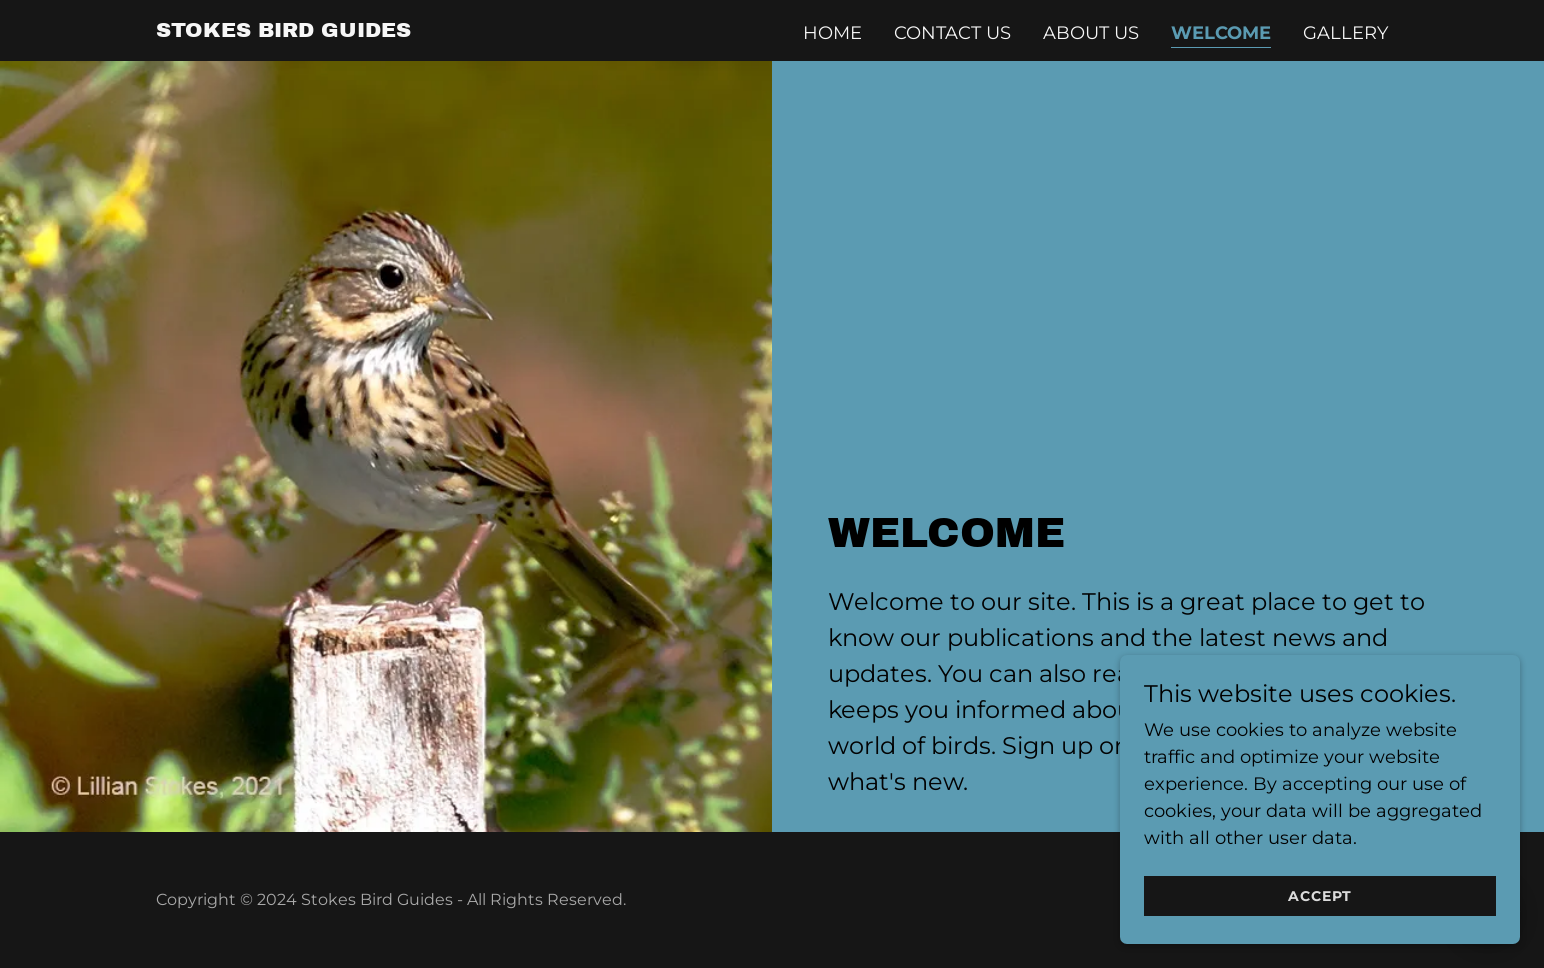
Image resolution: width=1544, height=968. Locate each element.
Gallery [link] (1345, 33)
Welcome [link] (1221, 33)
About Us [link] (1091, 33)
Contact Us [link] (952, 33)
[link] (283, 31)
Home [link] (832, 33)
